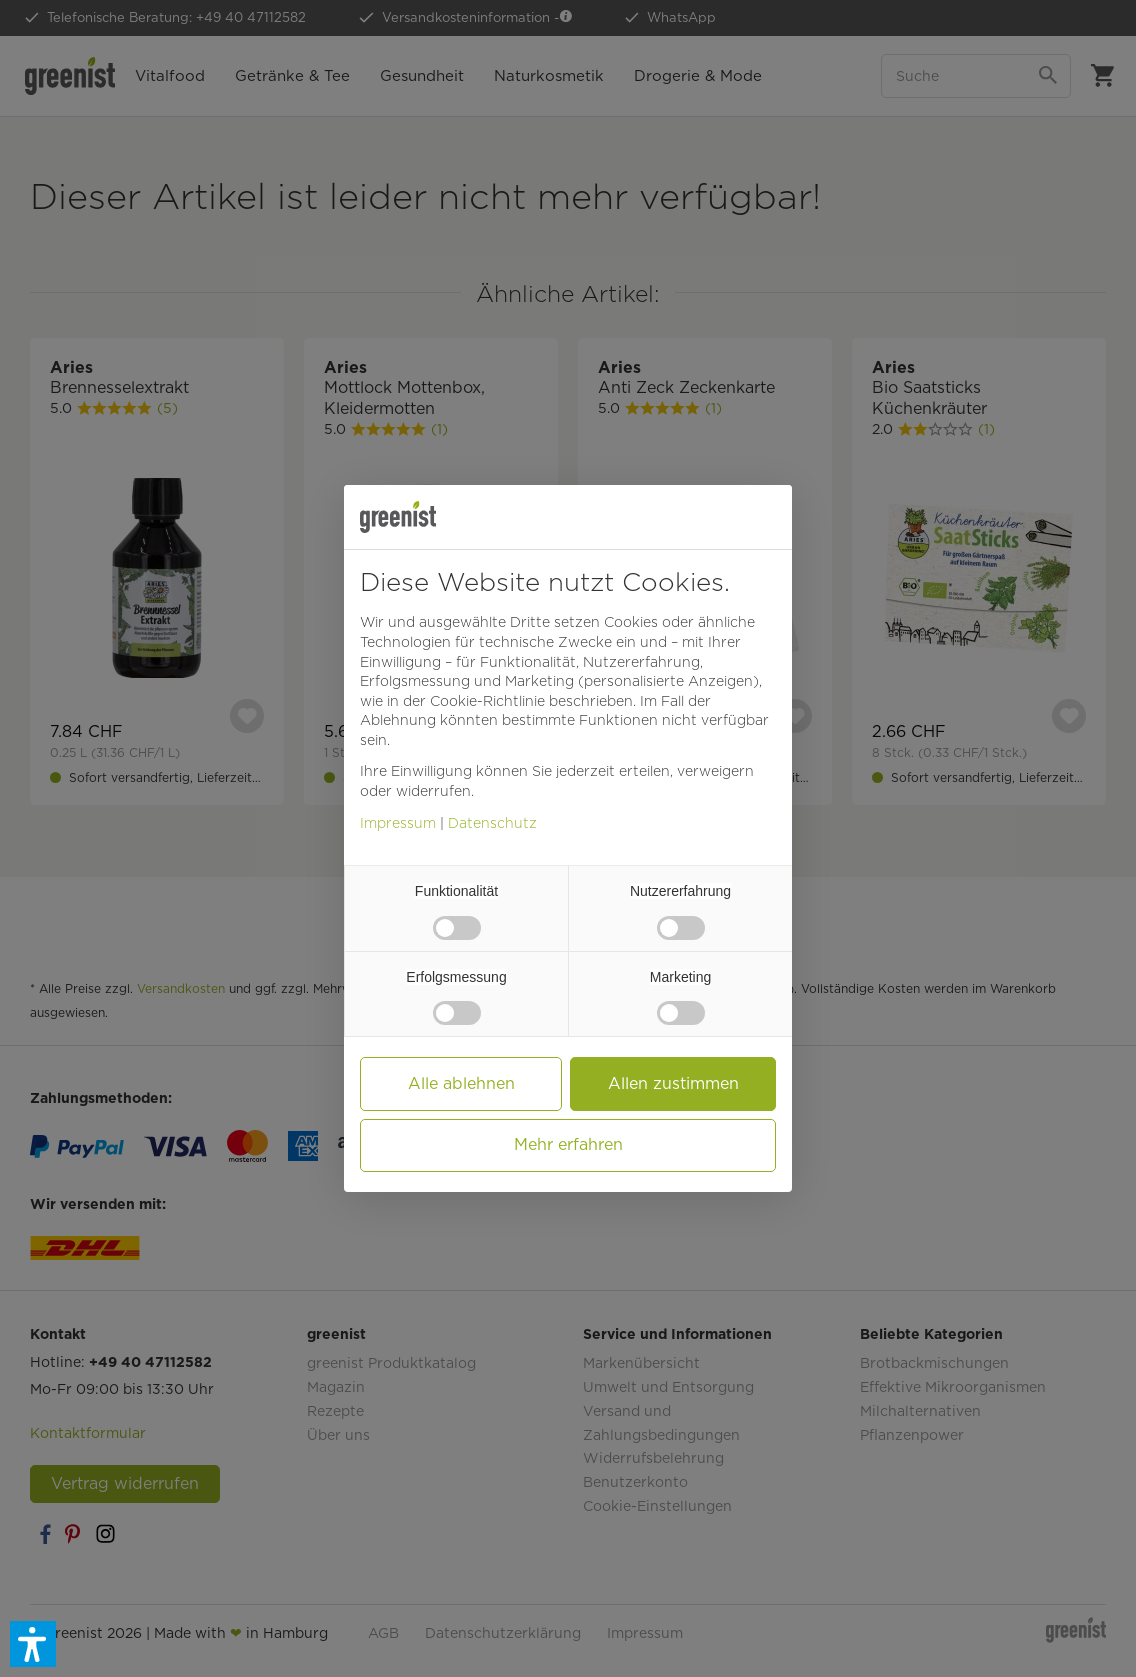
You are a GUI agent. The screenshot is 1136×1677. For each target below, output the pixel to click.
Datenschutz (492, 823)
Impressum (398, 823)
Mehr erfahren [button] (568, 1144)
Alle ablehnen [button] (461, 1083)
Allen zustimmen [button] (673, 1083)
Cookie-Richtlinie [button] (487, 701)
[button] (33, 1644)
